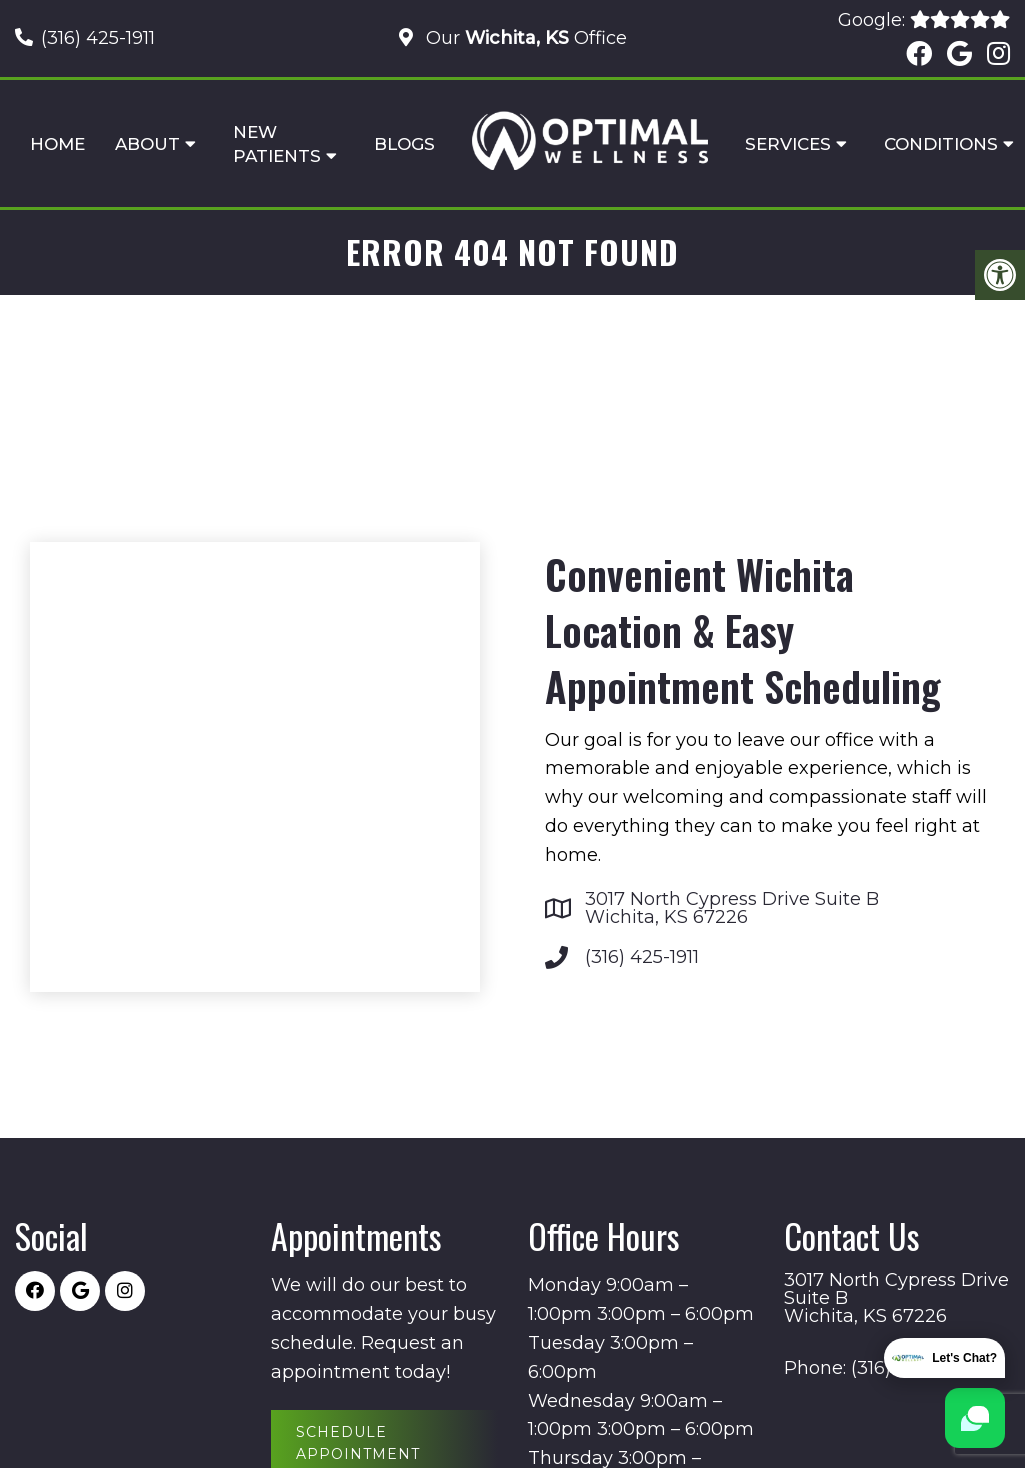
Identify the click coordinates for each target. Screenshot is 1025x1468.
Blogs (404, 144)
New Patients (277, 144)
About (147, 144)
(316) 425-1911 (98, 38)
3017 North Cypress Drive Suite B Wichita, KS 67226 (732, 908)
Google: (924, 20)
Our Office (524, 38)
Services (788, 144)
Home (57, 144)
